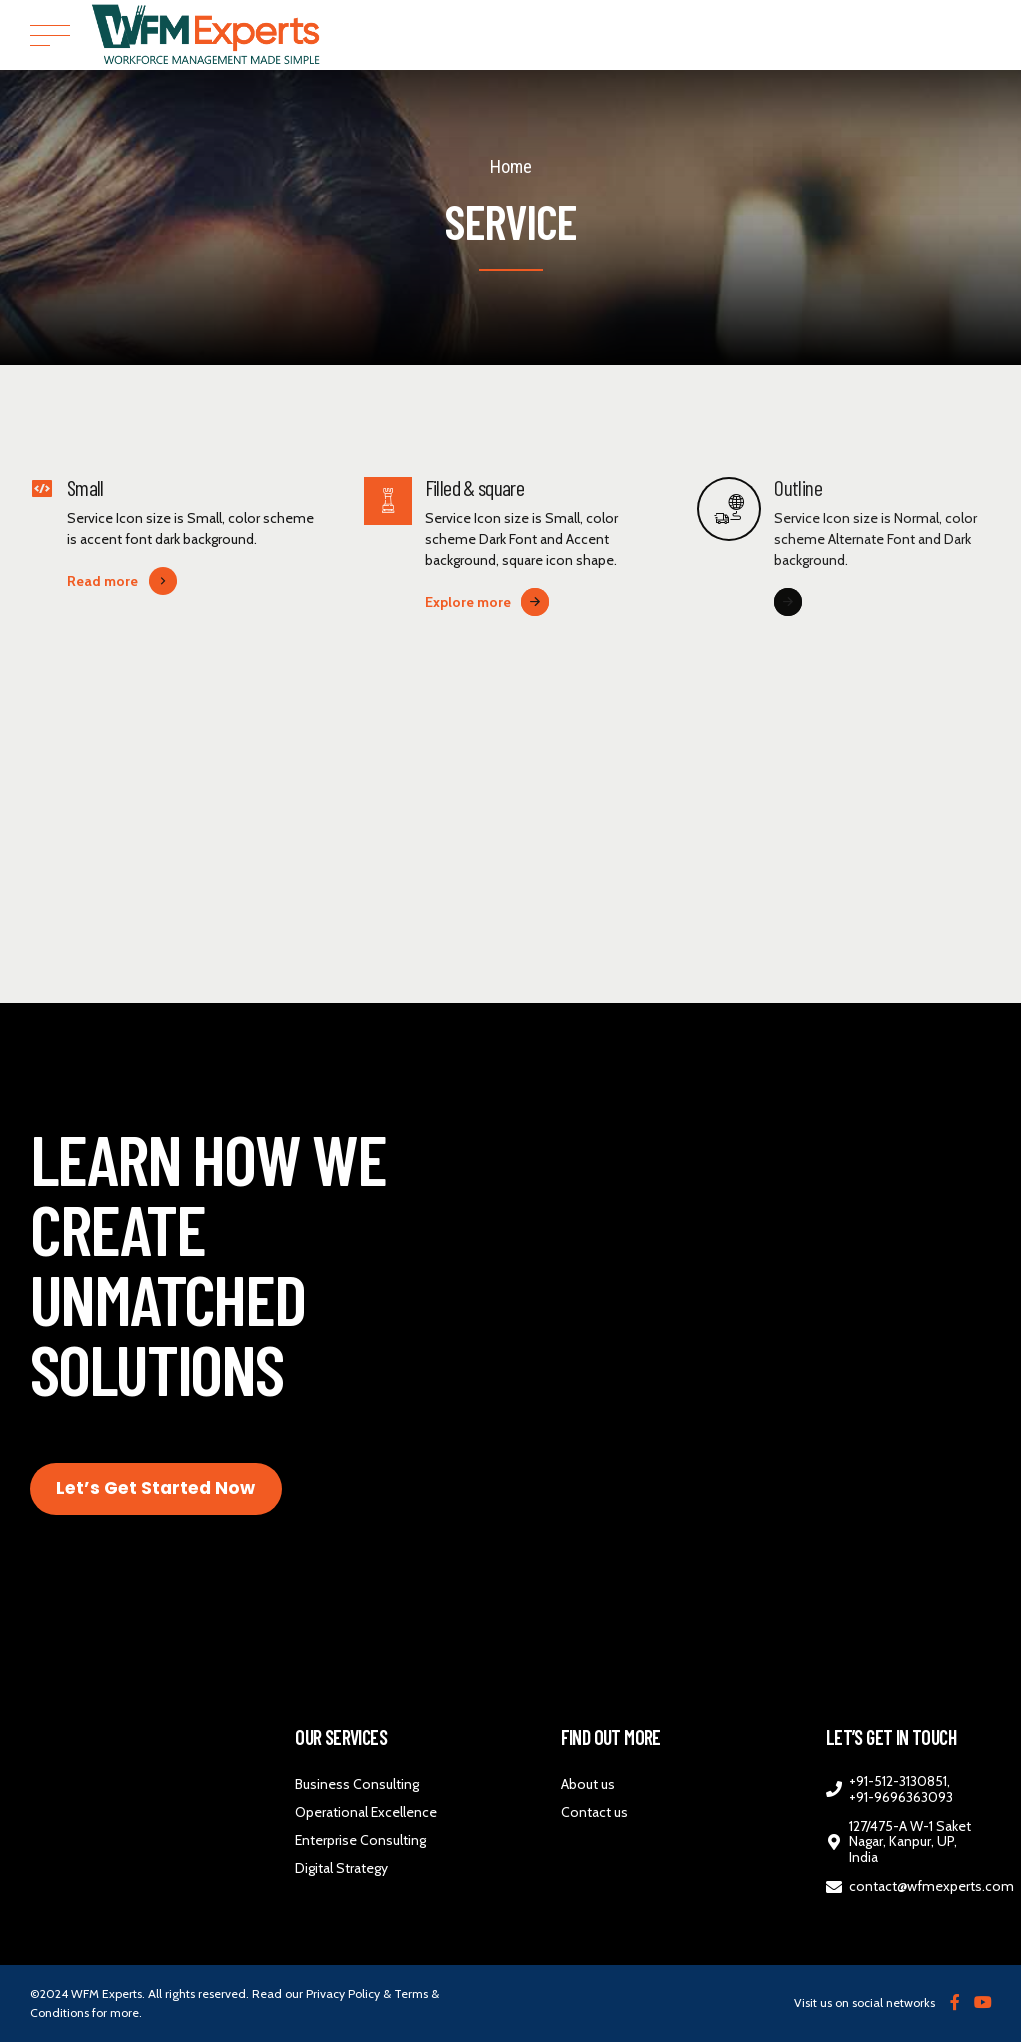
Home (511, 166)
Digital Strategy (341, 1868)
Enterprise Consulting (360, 1840)
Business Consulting (357, 1784)
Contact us (594, 1812)
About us (588, 1784)
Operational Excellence (366, 1812)
